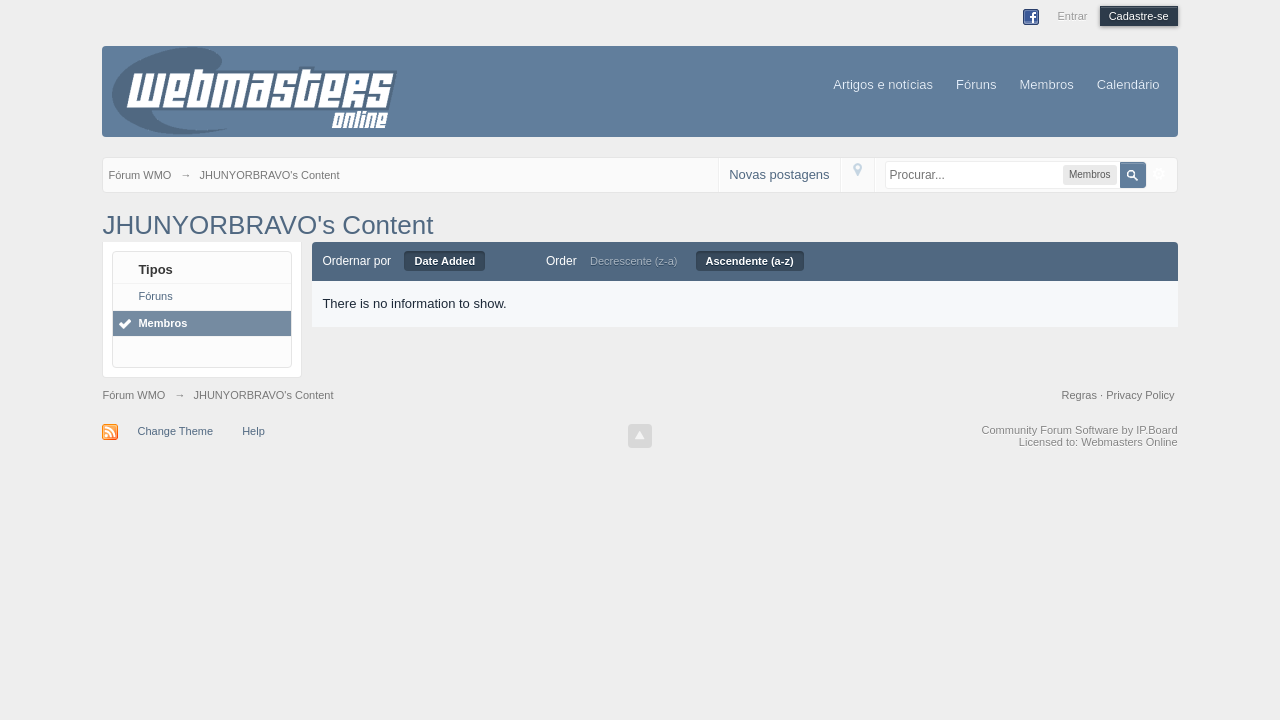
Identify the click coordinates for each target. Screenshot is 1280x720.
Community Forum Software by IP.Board (1080, 430)
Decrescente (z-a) (633, 261)
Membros (1047, 84)
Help (253, 431)
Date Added (444, 261)
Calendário (1128, 84)
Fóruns (976, 84)
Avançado (1159, 174)
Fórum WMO (133, 395)
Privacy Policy (1140, 395)
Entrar (1072, 16)
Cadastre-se (1139, 16)
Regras (1081, 395)
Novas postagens (779, 174)
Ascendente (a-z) (750, 261)
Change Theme (175, 431)
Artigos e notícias (883, 84)
